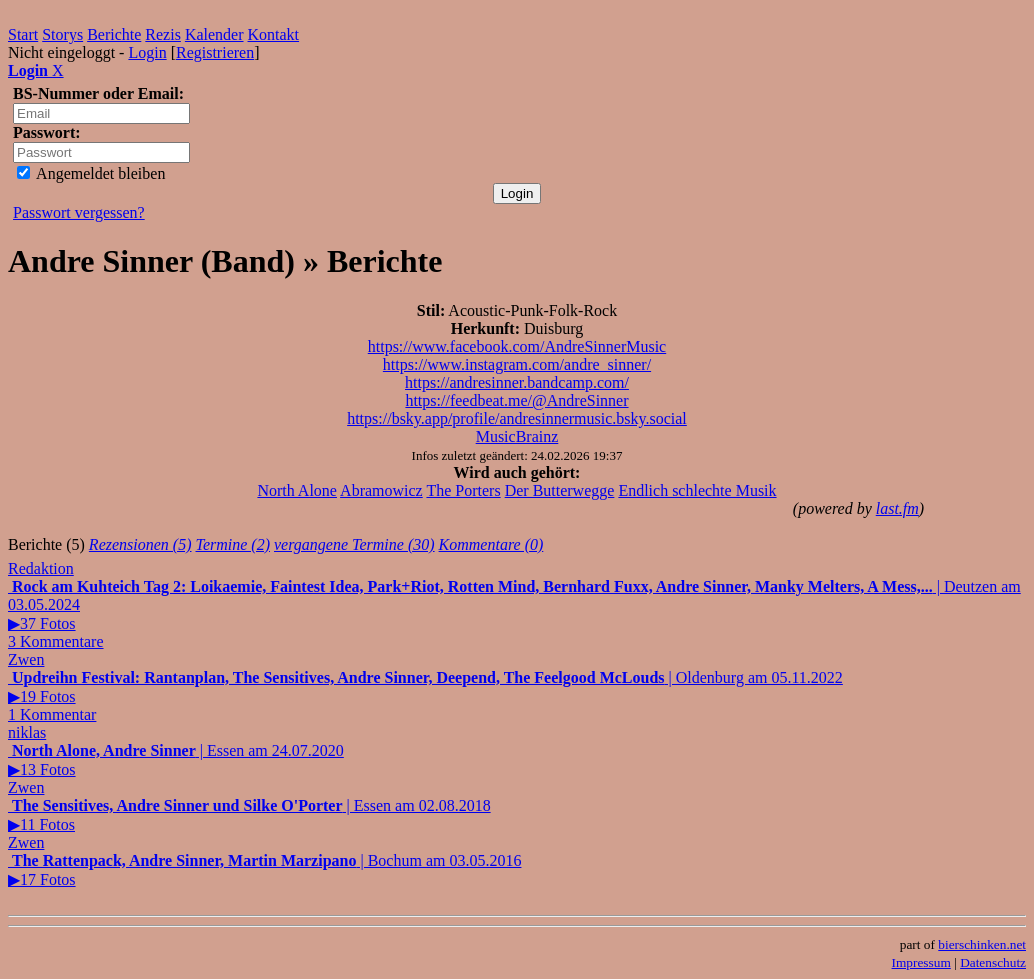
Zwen (26, 659)
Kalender (214, 34)
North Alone (297, 490)
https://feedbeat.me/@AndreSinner (516, 400)
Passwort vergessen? (79, 212)
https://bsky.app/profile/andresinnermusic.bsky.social (517, 418)
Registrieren (215, 52)
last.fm (897, 508)
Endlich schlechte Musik (697, 490)
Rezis (163, 34)
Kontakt (274, 34)
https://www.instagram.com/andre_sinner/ (517, 364)
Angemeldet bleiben (91, 173)
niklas (27, 732)
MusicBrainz (517, 436)
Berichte (114, 34)
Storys (62, 34)
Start (23, 34)
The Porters (463, 490)
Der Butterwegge (560, 490)
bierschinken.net (982, 944)
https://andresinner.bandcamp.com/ (517, 382)
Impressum (921, 962)
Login (147, 52)
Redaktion (41, 568)
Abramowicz (381, 490)
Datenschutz (993, 962)
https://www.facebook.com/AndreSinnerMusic (517, 346)
